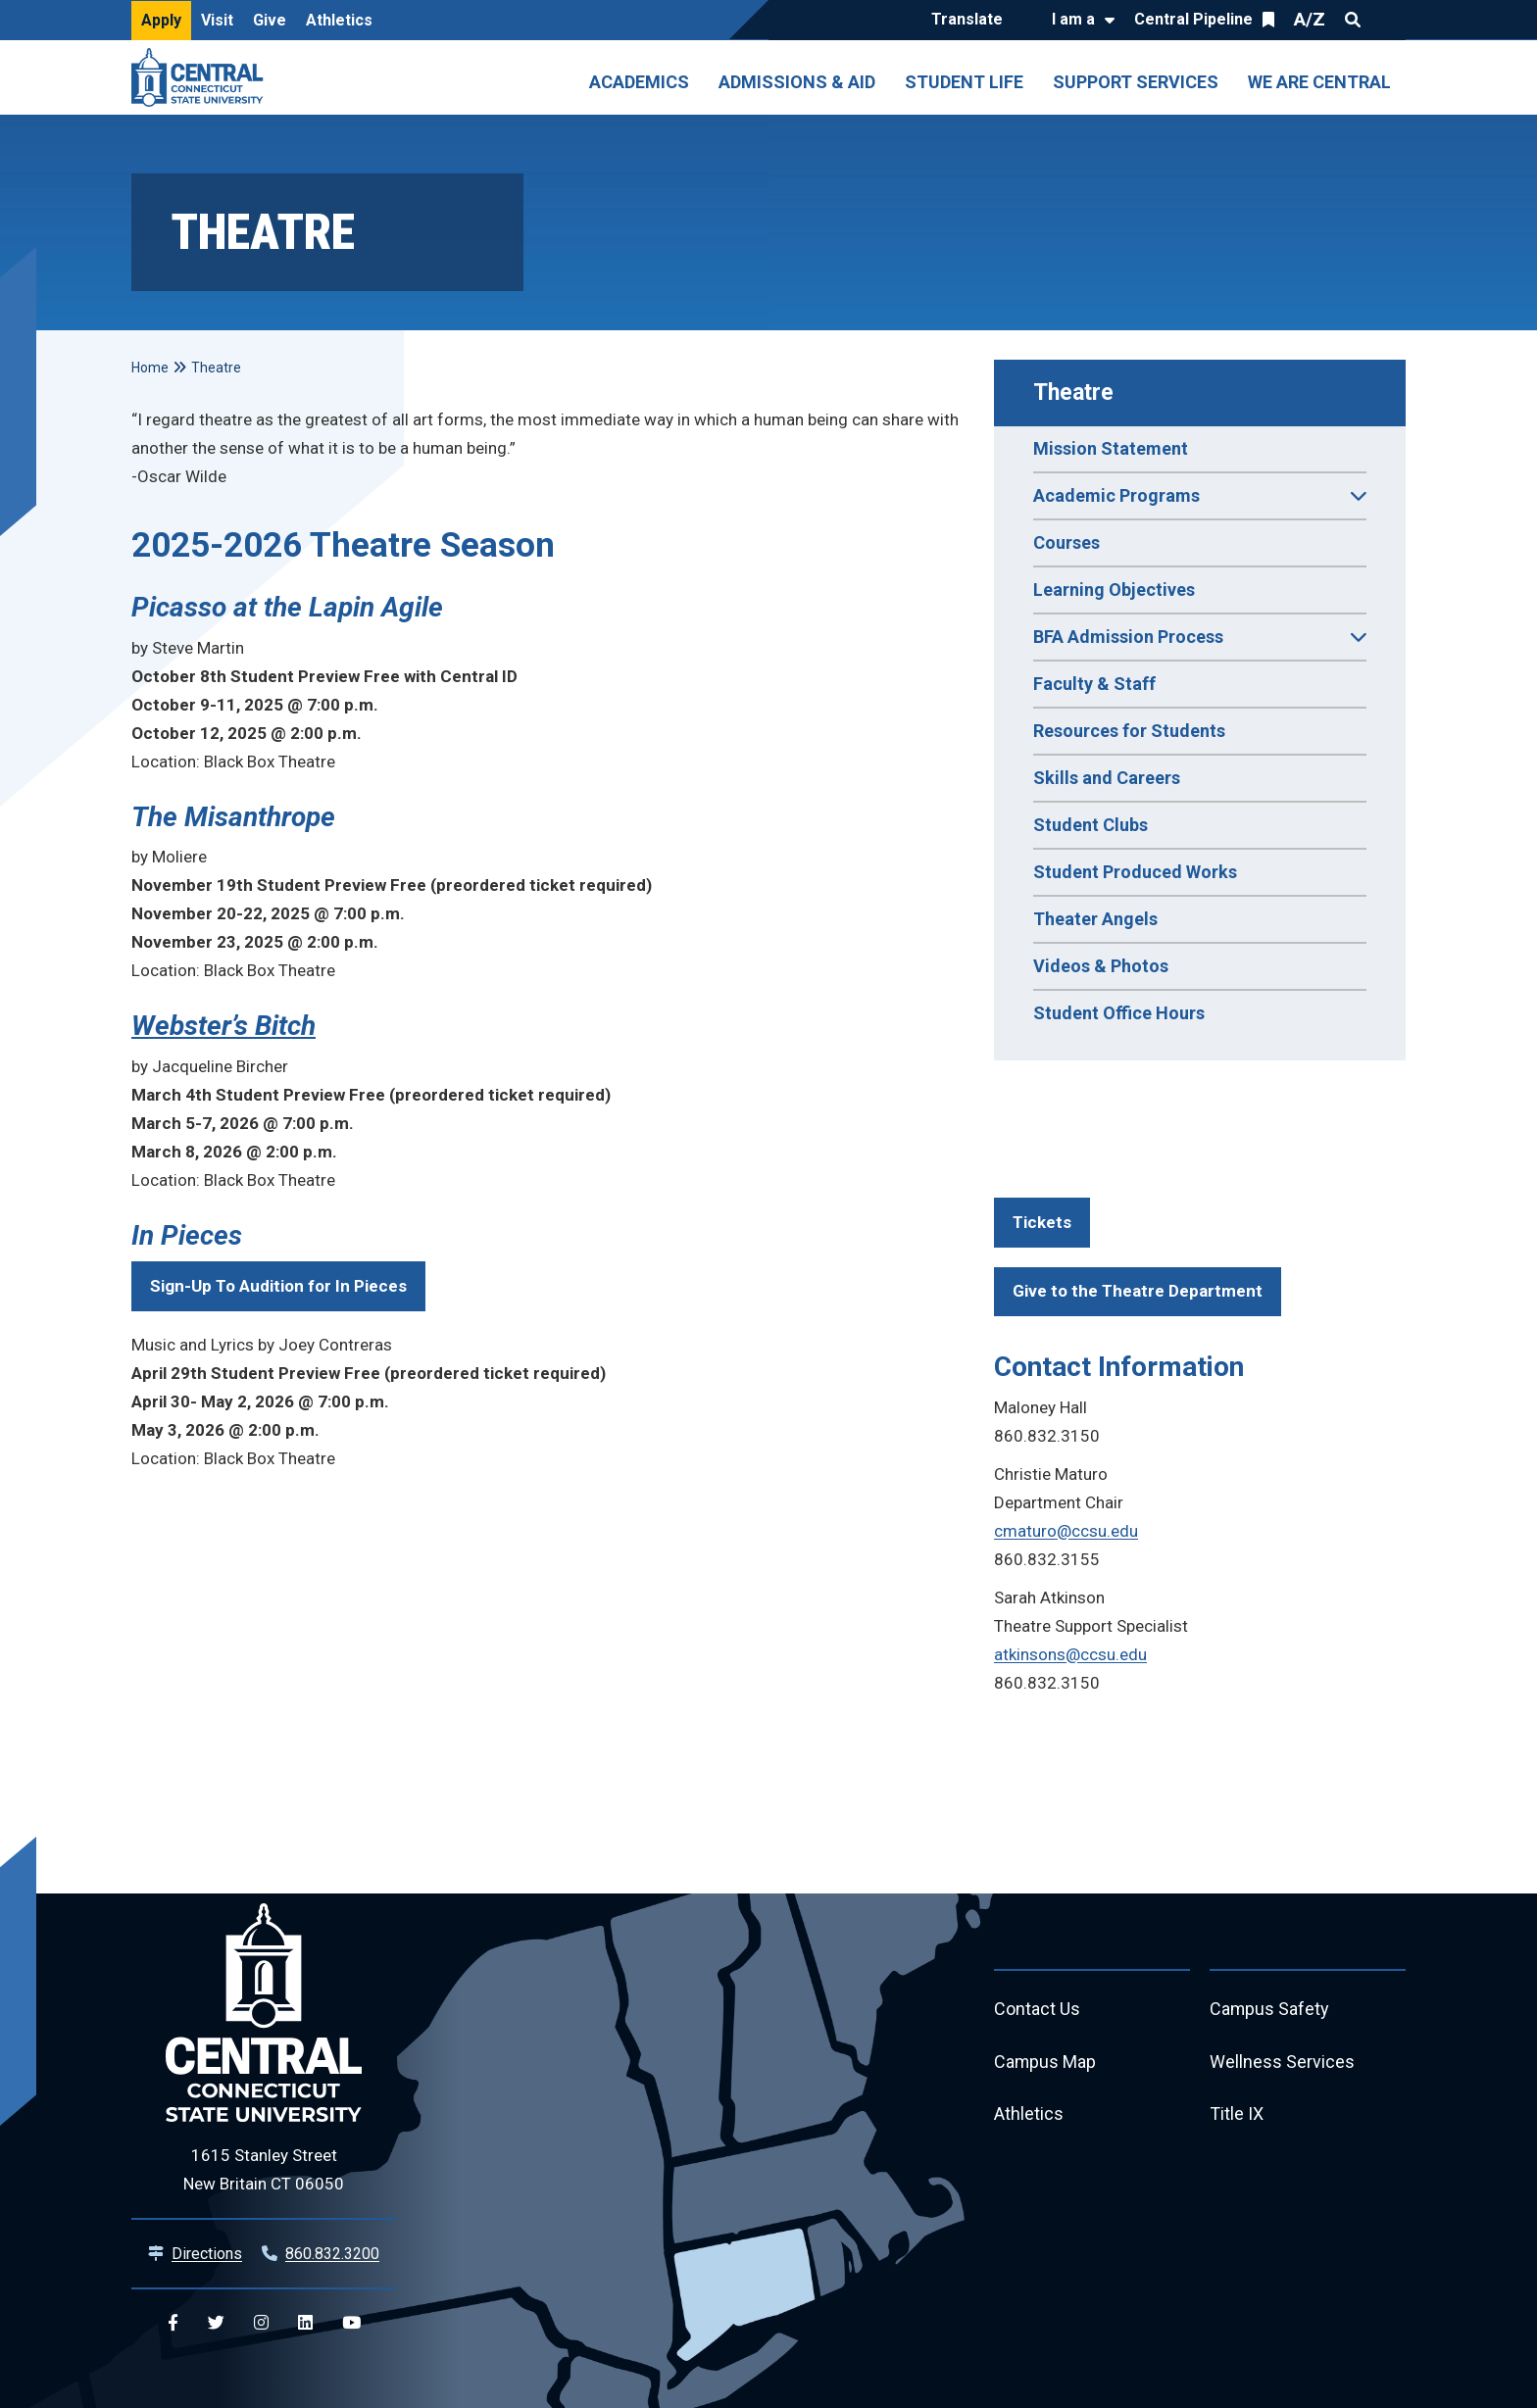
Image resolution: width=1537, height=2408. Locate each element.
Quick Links (1388, 19)
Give (269, 20)
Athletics (339, 20)
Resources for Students (1129, 730)
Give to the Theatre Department (1138, 1291)
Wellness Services (1282, 2062)
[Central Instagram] (261, 2323)
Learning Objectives (1114, 589)
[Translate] (971, 20)
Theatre (1073, 392)
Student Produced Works (1135, 871)
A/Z (1309, 19)
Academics (639, 82)
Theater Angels (1095, 919)
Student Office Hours (1119, 1013)
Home (150, 367)
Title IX (1237, 2115)
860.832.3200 (332, 2253)
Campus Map (1045, 2062)
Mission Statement (1110, 448)
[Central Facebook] (173, 2323)
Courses (1066, 542)
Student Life (964, 82)
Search (1352, 19)
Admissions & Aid (797, 82)
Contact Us (1037, 2009)
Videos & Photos (1100, 966)
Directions (207, 2253)
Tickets (1042, 1222)
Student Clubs (1090, 824)
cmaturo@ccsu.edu (1066, 1531)
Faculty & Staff (1094, 683)
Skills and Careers (1106, 777)
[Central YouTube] (351, 2323)
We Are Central (1319, 82)
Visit (217, 20)
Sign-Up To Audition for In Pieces (278, 1286)
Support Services (1135, 82)
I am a (1073, 19)
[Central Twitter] (216, 2323)
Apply (161, 20)
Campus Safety (1270, 2009)
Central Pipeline (1193, 19)
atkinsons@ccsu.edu (1070, 1654)
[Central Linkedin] (305, 2323)
